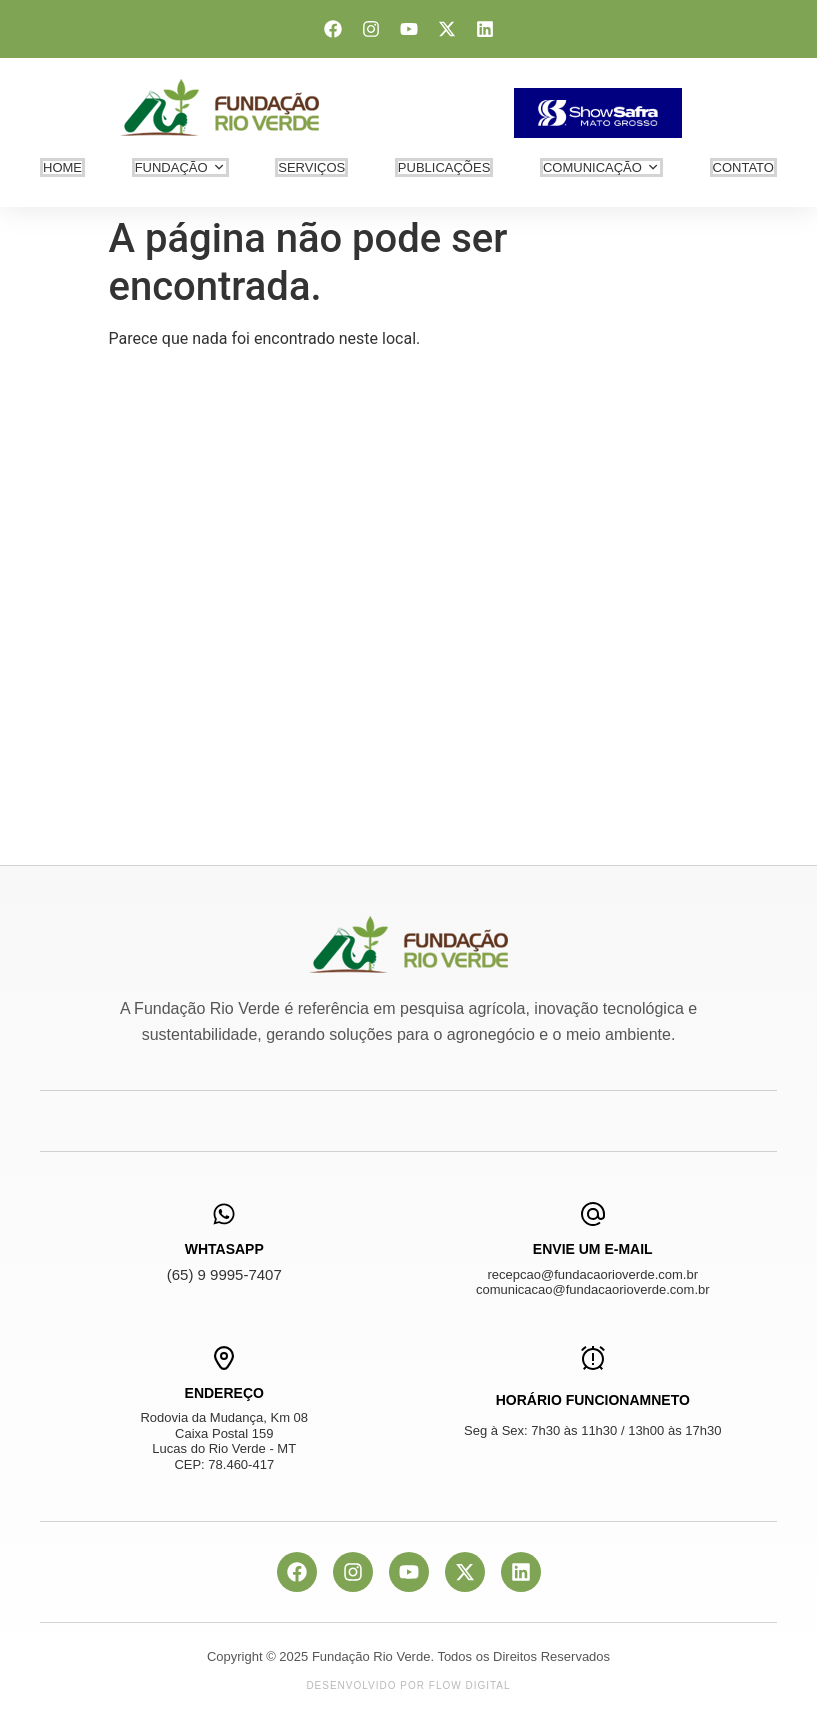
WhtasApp (224, 1249)
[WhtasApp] (224, 1214)
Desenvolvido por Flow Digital (408, 1685)
